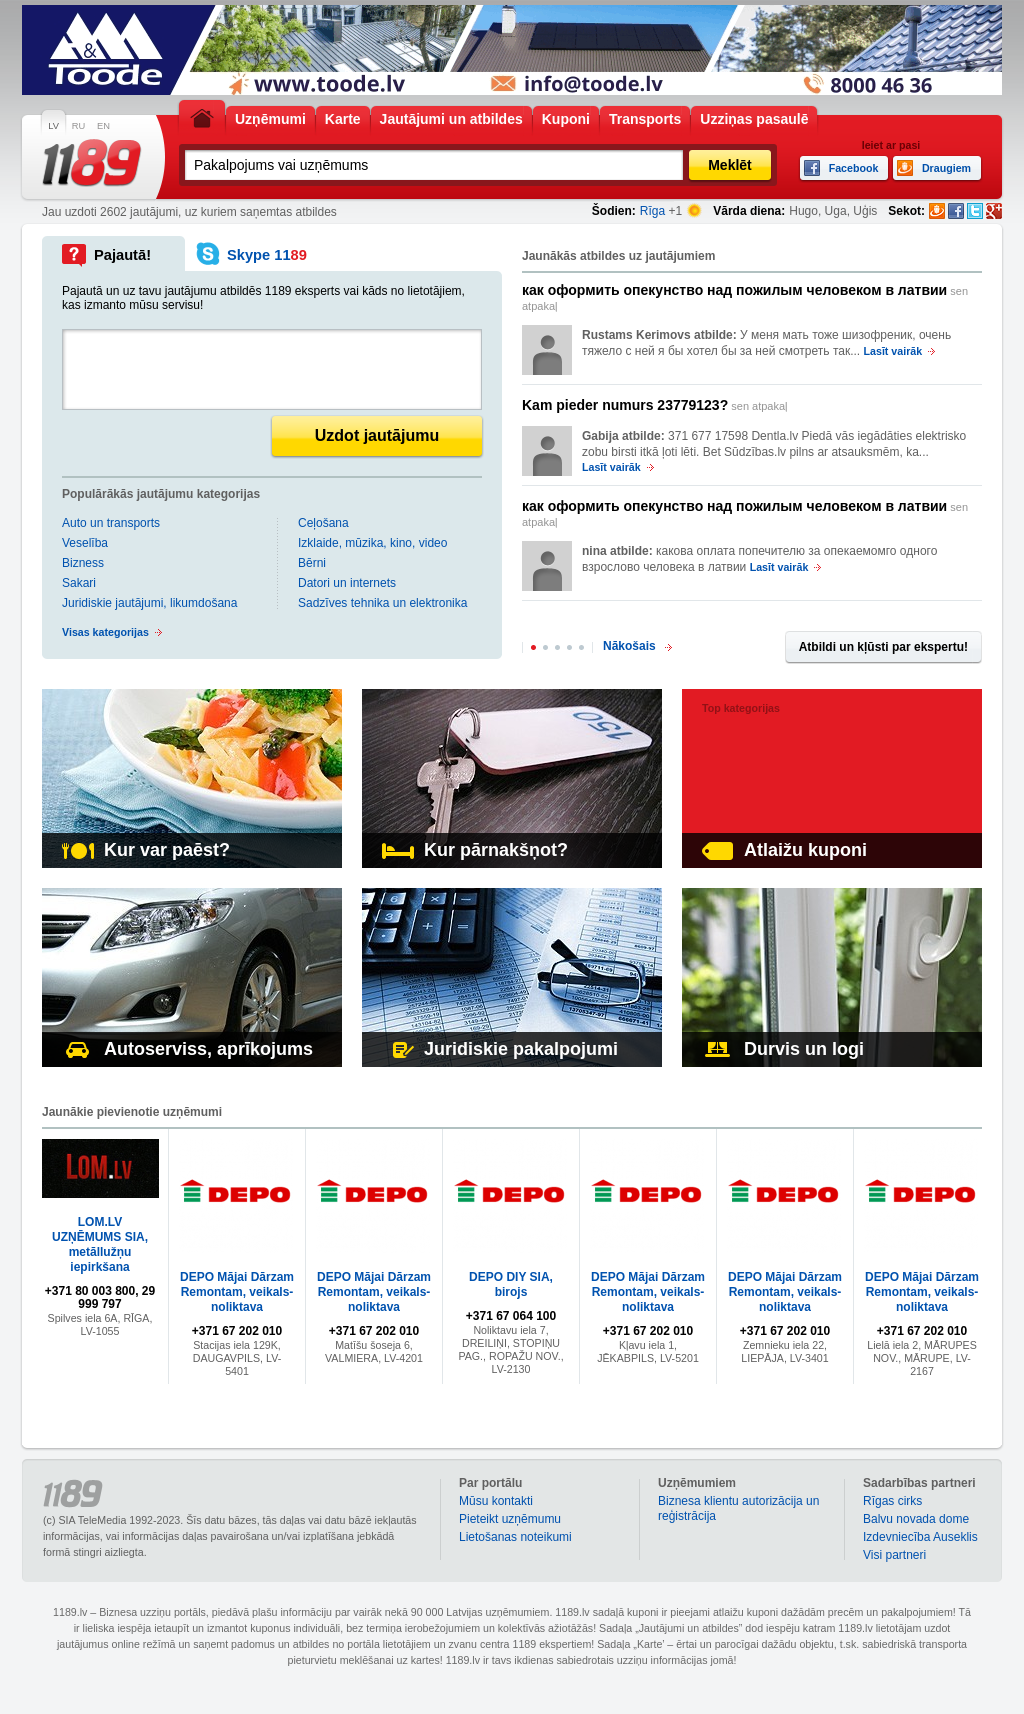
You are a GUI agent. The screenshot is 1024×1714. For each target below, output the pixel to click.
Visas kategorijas (105, 632)
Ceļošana (323, 523)
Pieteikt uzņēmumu (510, 1519)
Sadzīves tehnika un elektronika (382, 603)
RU (78, 126)
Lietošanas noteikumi (515, 1537)
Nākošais (629, 646)
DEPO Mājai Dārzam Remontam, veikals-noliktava (237, 1292)
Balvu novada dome (916, 1519)
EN (103, 126)
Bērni (312, 563)
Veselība (85, 543)
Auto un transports (111, 523)
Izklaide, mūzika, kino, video (372, 543)
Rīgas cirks (892, 1501)
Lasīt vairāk (893, 351)
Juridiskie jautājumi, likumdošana (149, 603)
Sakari (79, 583)
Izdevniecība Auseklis (920, 1537)
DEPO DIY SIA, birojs (511, 1284)
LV (53, 126)
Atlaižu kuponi (784, 850)
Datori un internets (347, 583)
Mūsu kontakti (496, 1501)
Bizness (83, 563)
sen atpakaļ (745, 297)
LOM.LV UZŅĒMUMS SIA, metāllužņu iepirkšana (100, 1244)
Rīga (652, 211)
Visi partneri (894, 1555)
